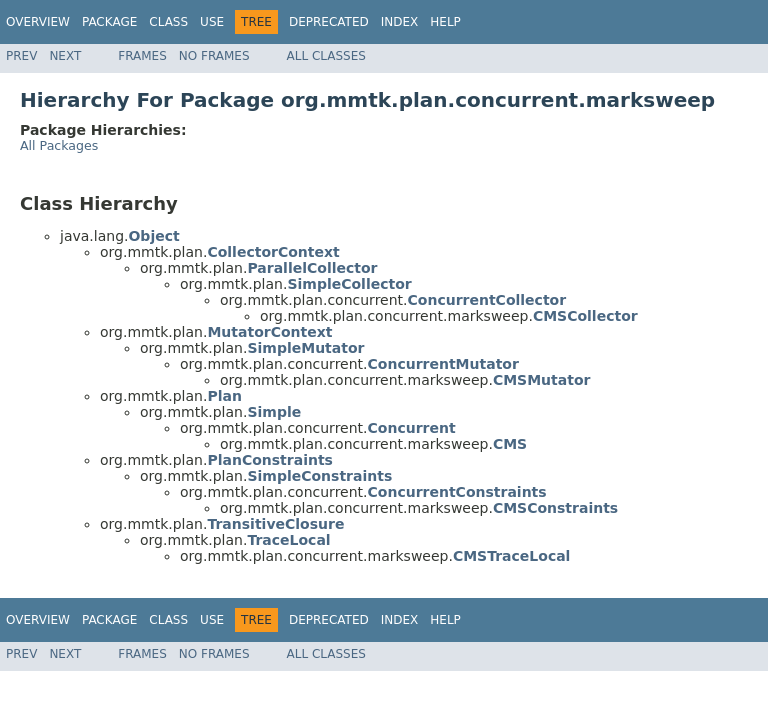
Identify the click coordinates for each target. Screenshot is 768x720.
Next (65, 56)
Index (400, 22)
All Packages (59, 145)
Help (445, 22)
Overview (38, 22)
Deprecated (329, 22)
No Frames (214, 56)
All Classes (326, 56)
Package (109, 22)
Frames (142, 56)
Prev (21, 56)
